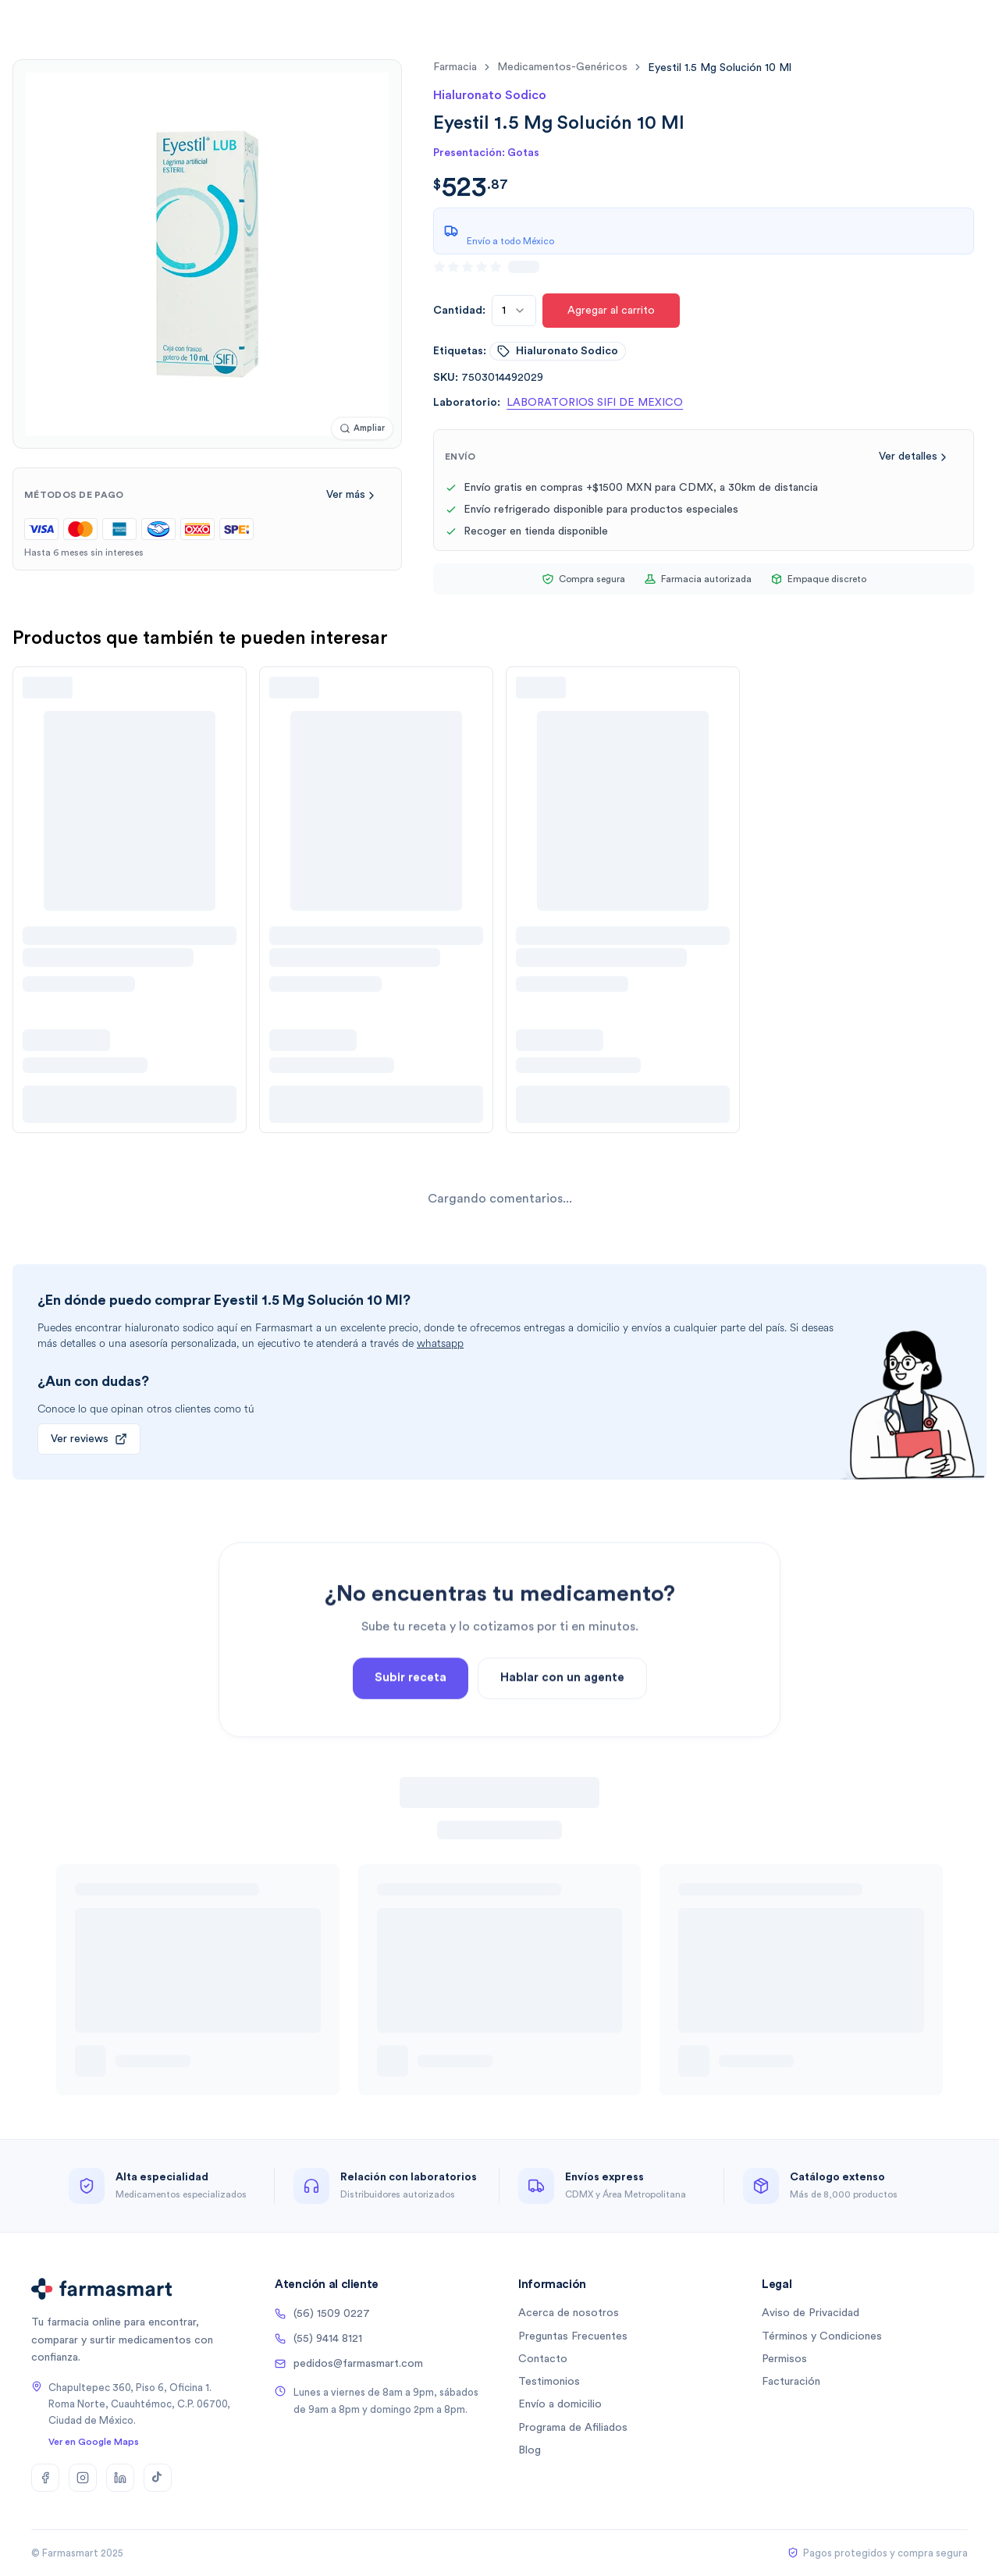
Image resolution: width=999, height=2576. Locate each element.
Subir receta (410, 1718)
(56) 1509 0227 (322, 2313)
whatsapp (440, 1343)
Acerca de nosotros (568, 2313)
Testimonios (549, 2381)
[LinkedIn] (120, 2478)
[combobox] (514, 310)
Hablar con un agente (562, 1718)
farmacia (455, 67)
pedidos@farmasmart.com (349, 2363)
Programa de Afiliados (572, 2427)
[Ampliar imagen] (362, 429)
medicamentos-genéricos (562, 67)
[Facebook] (45, 2478)
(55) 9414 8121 (318, 2338)
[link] (719, 67)
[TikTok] (158, 2478)
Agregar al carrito (611, 310)
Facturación (791, 2381)
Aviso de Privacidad (810, 2313)
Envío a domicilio (560, 2404)
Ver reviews (89, 1439)
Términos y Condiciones (822, 2336)
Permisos (784, 2359)
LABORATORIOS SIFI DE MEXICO (595, 402)
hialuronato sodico (557, 351)
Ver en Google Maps (93, 2441)
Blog (529, 2450)
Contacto (542, 2359)
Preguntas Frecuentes (572, 2336)
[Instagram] (83, 2478)
